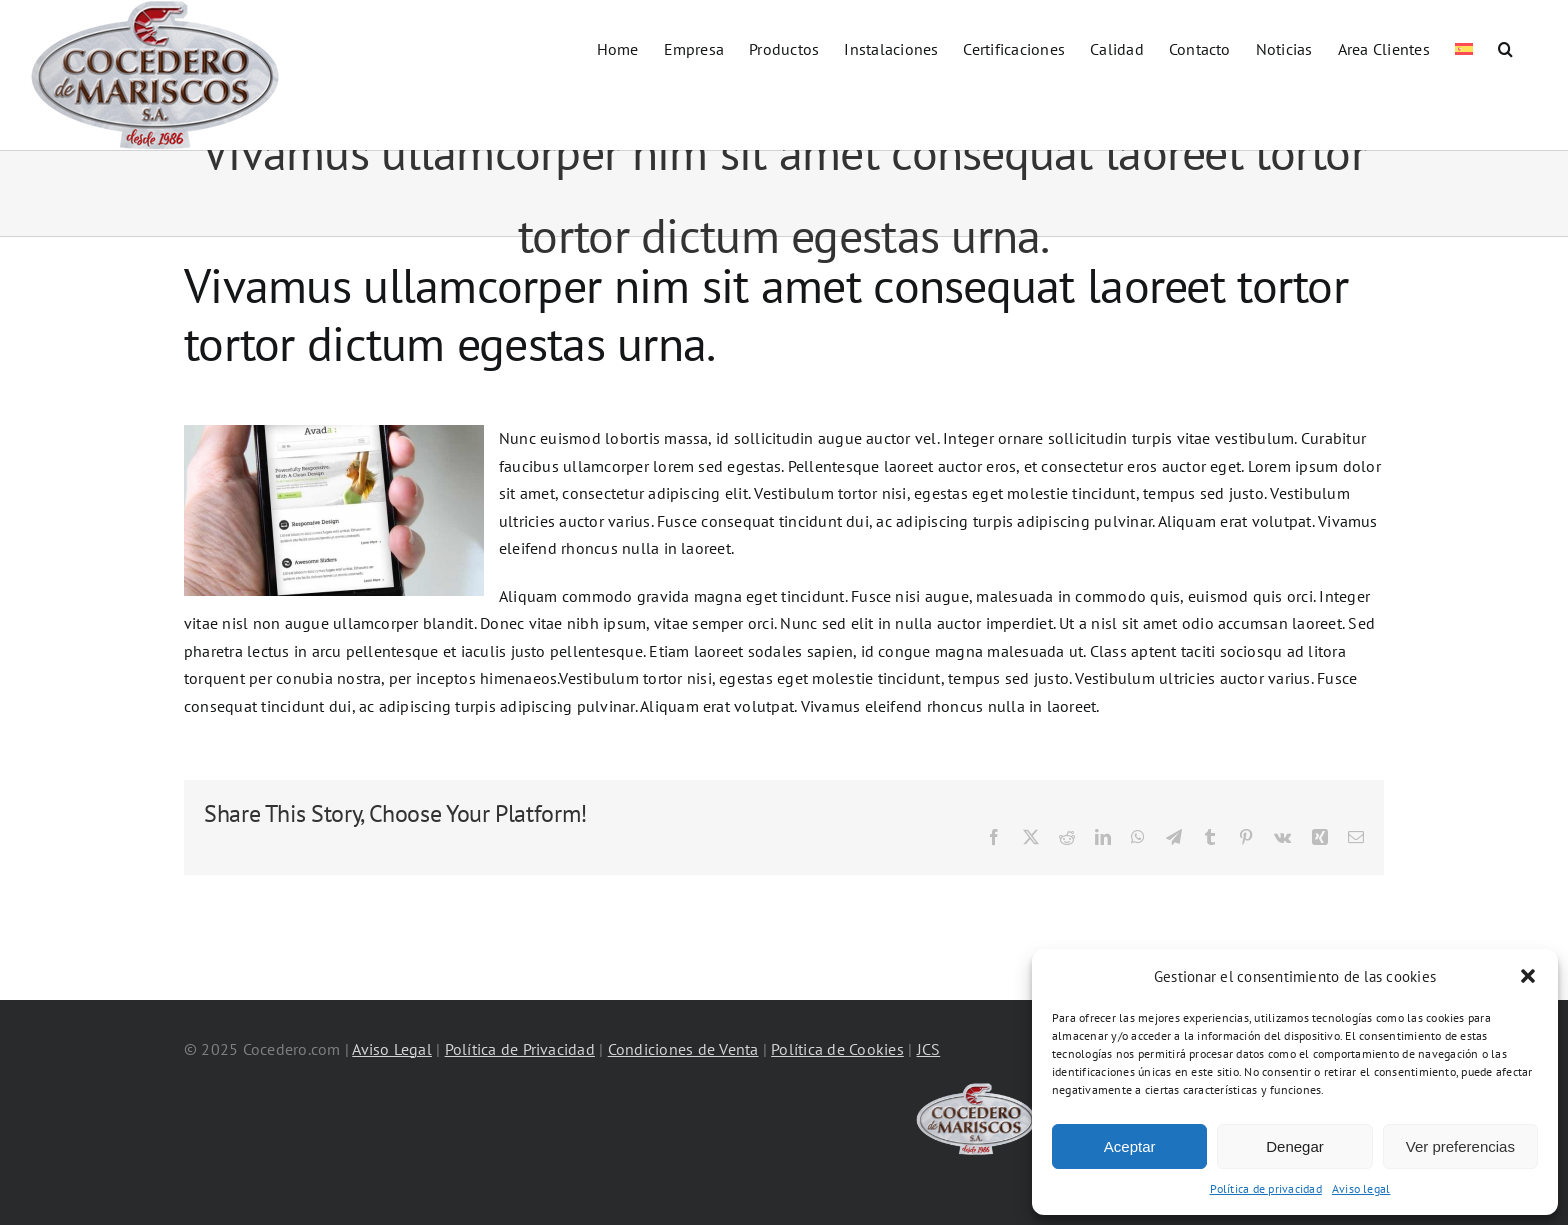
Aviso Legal (392, 1049)
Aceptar (1130, 1146)
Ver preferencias (1460, 1146)
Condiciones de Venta (683, 1049)
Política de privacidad (1266, 1188)
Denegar (1295, 1146)
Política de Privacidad (520, 1049)
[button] (1528, 976)
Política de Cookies (837, 1049)
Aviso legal (1361, 1188)
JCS (929, 1049)
